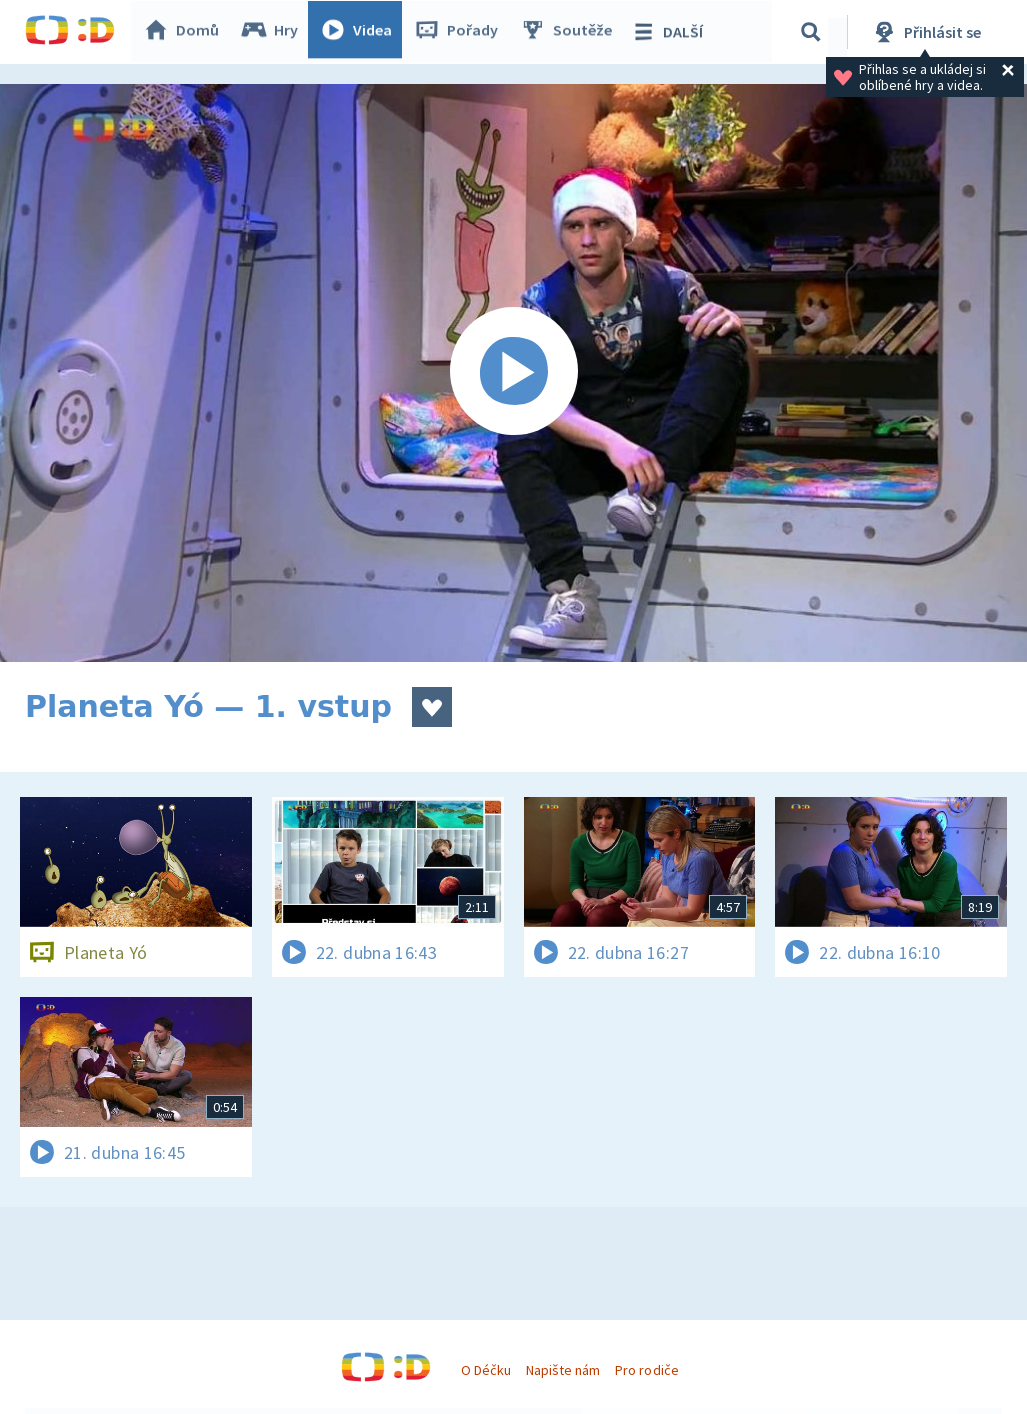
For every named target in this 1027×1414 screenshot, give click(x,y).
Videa (361, 32)
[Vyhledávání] (814, 32)
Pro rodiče (646, 1370)
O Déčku (486, 1370)
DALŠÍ (671, 32)
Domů (186, 32)
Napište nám (563, 1370)
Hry (274, 32)
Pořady (461, 32)
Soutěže (571, 32)
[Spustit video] (513, 373)
